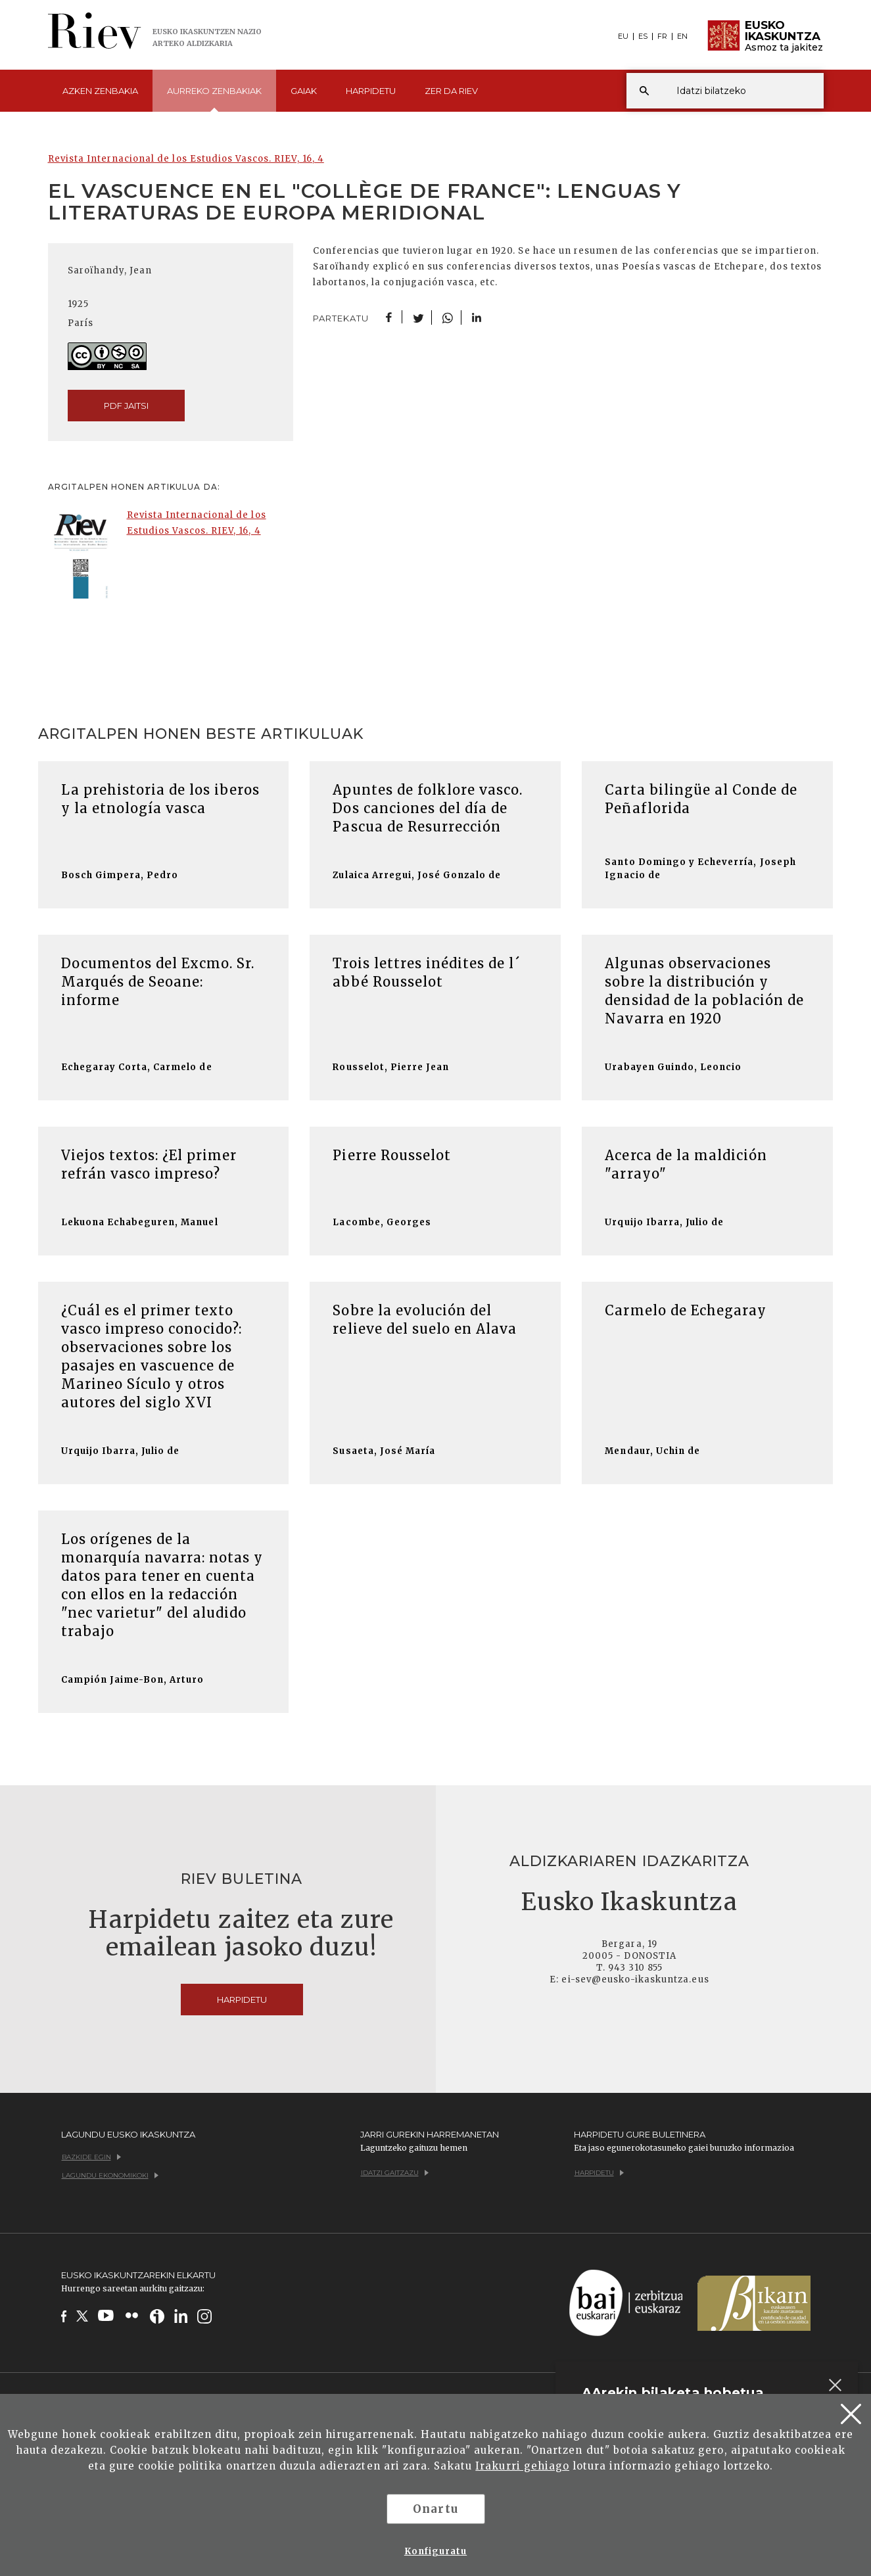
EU (623, 36)
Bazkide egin (91, 2157)
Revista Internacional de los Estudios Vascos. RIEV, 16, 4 (186, 158)
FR (662, 36)
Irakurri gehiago (522, 2466)
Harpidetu (371, 90)
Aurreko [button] (214, 98)
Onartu (435, 2509)
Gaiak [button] (304, 90)
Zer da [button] (451, 90)
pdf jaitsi (126, 405)
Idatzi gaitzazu (395, 2172)
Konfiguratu (435, 2551)
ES (642, 36)
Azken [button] (100, 90)
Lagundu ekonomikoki (110, 2175)
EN (682, 36)
